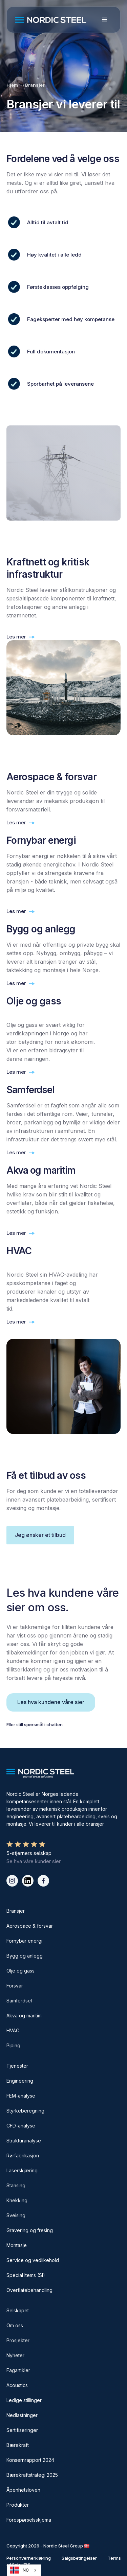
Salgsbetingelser (79, 2558)
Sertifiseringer (22, 2430)
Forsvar (14, 1985)
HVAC (12, 2030)
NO (19, 2570)
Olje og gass (20, 1971)
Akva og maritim (24, 2015)
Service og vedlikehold (32, 2260)
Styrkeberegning (25, 2111)
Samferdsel (19, 2000)
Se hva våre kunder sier (33, 1861)
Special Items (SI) (25, 2275)
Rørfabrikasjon (22, 2155)
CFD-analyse (20, 2125)
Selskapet (17, 2310)
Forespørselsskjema (28, 2520)
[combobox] (24, 2570)
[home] (53, 19)
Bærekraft (17, 2445)
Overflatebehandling (29, 2290)
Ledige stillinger (24, 2400)
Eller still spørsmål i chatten (34, 1724)
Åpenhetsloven (23, 2490)
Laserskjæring (22, 2170)
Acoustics (17, 2385)
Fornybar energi (24, 1941)
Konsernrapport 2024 (30, 2460)
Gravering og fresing (29, 2230)
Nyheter (15, 2355)
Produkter (17, 2505)
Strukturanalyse (23, 2140)
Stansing (15, 2185)
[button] (104, 19)
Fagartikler (18, 2370)
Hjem (12, 85)
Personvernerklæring (28, 2558)
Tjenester (17, 2066)
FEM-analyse (20, 2096)
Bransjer (35, 85)
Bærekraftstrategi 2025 (32, 2475)
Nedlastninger (22, 2415)
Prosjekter (17, 2340)
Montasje (16, 2245)
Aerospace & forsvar (29, 1926)
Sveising (15, 2215)
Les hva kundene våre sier (50, 1702)
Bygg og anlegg (24, 1956)
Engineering (19, 2081)
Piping (13, 2045)
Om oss (14, 2325)
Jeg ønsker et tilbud (40, 1534)
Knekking (16, 2200)
